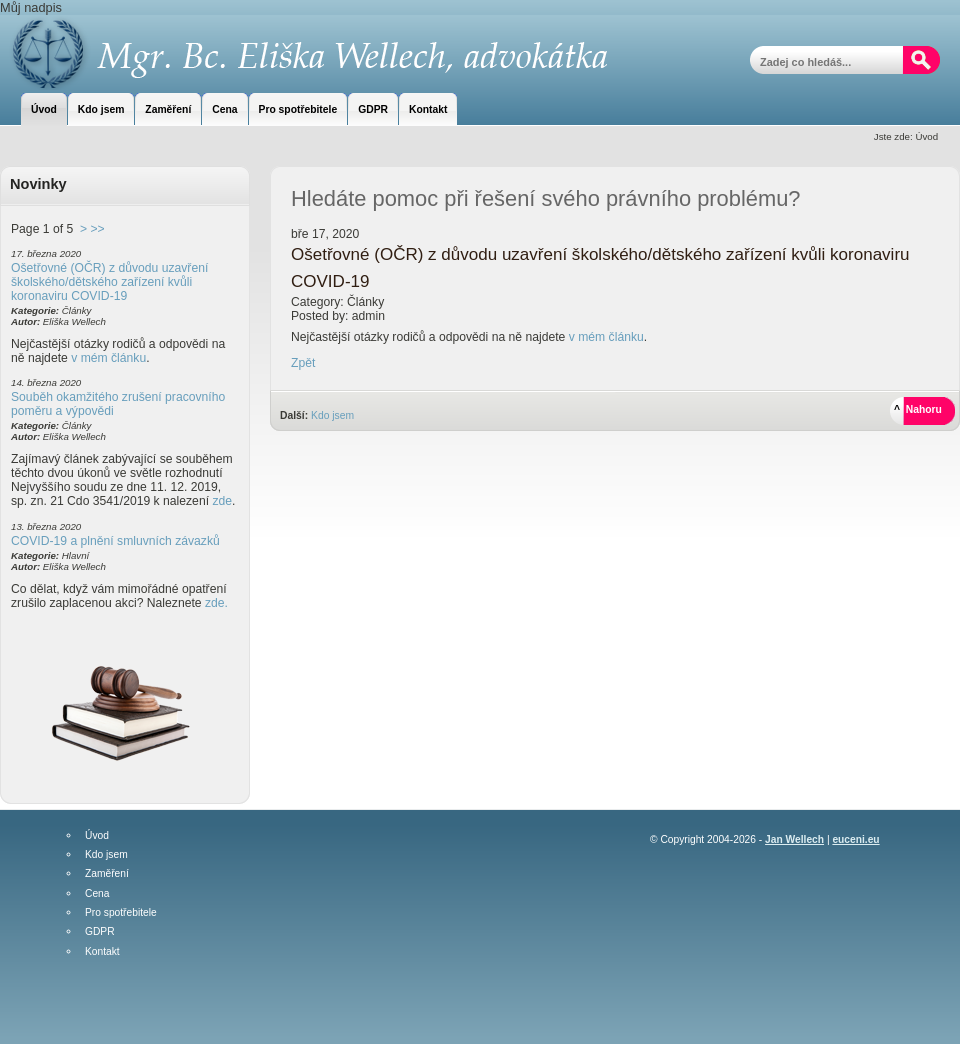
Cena (97, 894)
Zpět (303, 363)
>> (97, 229)
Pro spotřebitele (121, 913)
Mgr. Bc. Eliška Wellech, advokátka (306, 52)
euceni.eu (855, 839)
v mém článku (108, 358)
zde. (216, 603)
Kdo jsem (332, 415)
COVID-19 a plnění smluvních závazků (115, 541)
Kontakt (102, 952)
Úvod (97, 836)
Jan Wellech (794, 839)
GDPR (100, 932)
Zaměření (107, 874)
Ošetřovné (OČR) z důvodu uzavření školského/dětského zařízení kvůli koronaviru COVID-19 (109, 282)
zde (222, 501)
